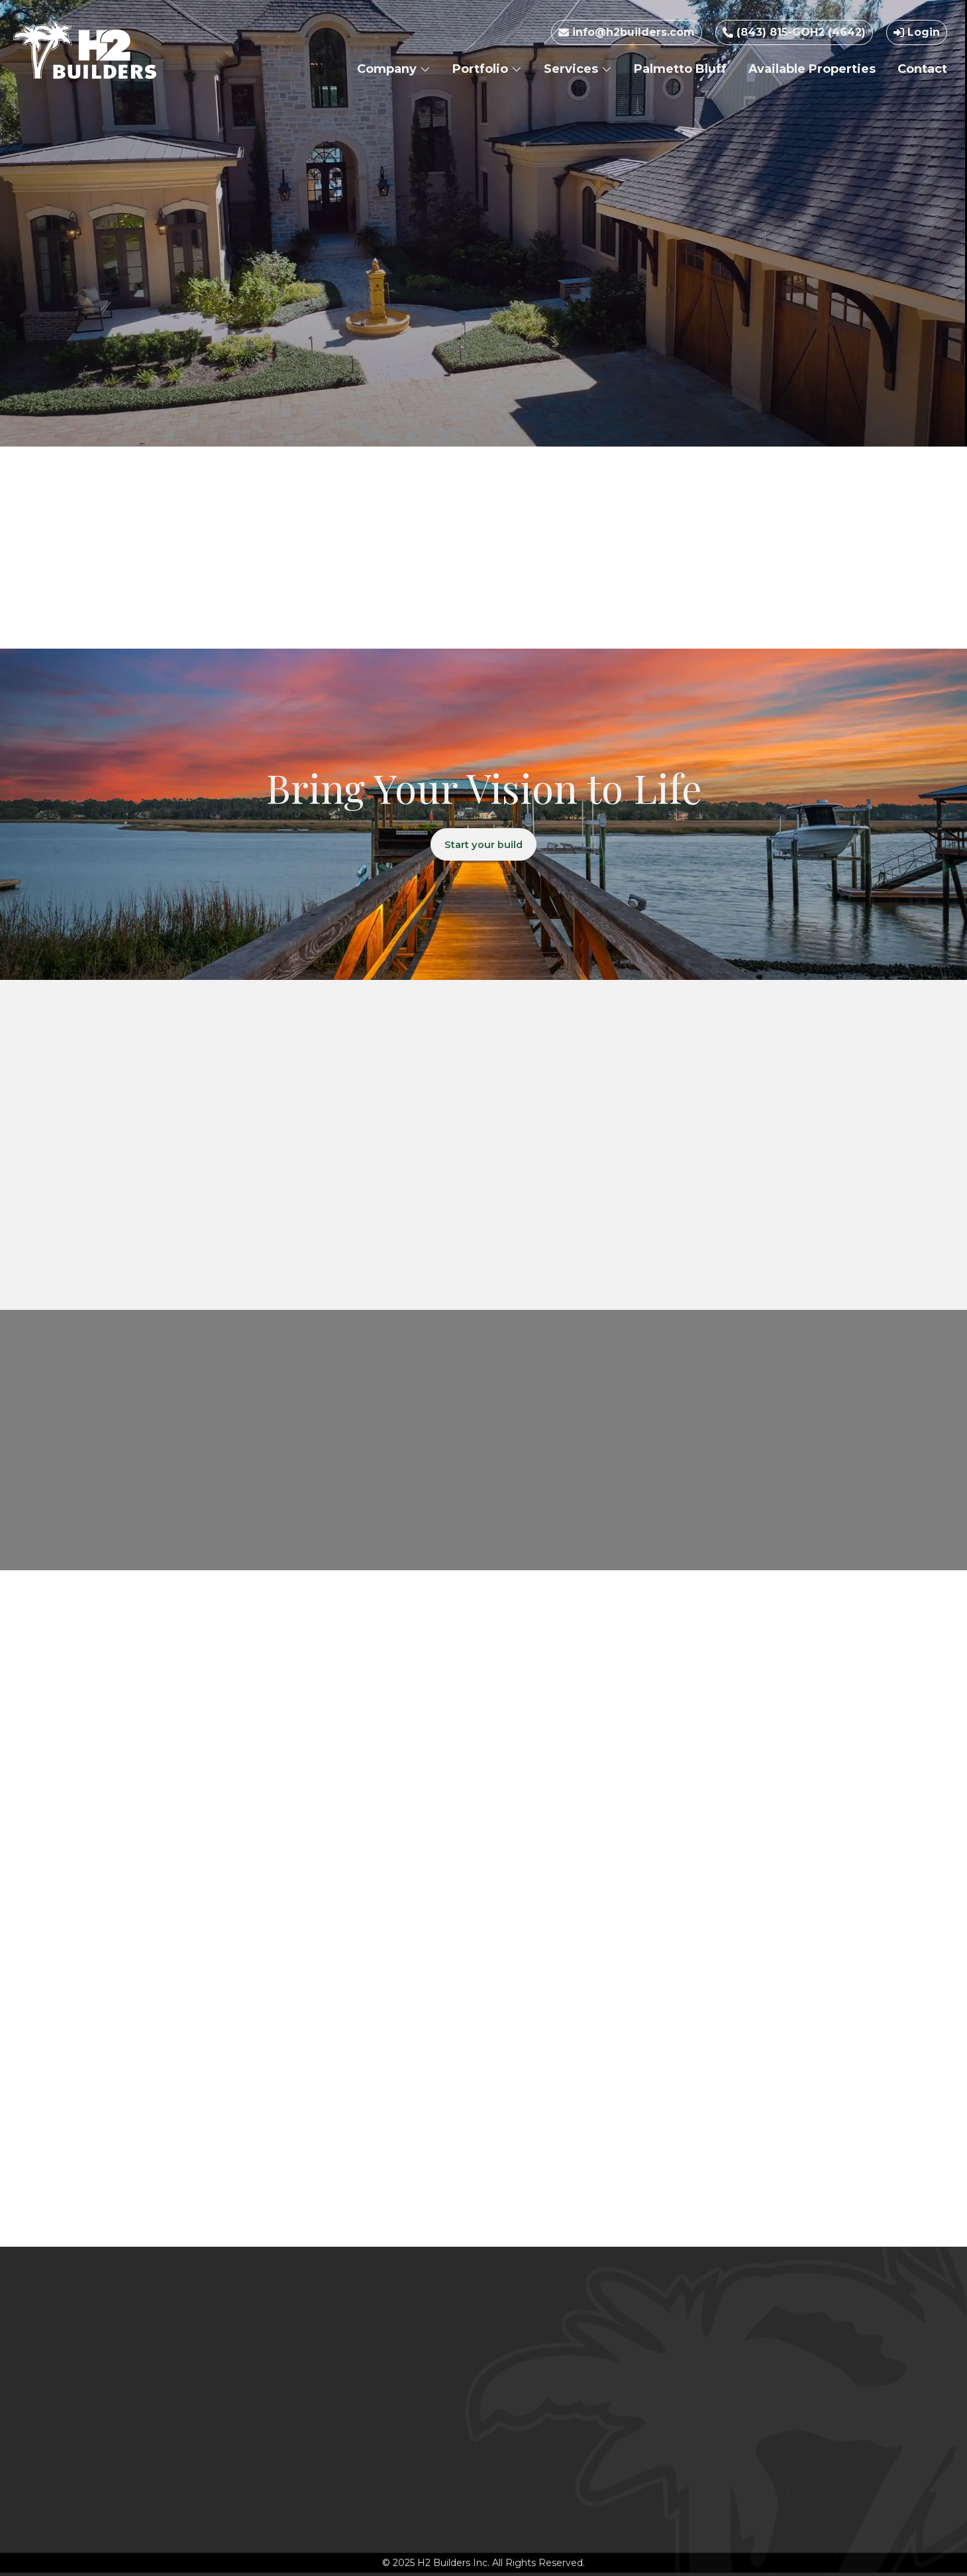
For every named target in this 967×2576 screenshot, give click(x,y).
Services (578, 69)
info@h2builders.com (626, 32)
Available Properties (812, 69)
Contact (922, 69)
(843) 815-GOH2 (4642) (794, 32)
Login (916, 32)
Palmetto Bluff (680, 69)
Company (394, 69)
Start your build (484, 846)
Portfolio (487, 69)
